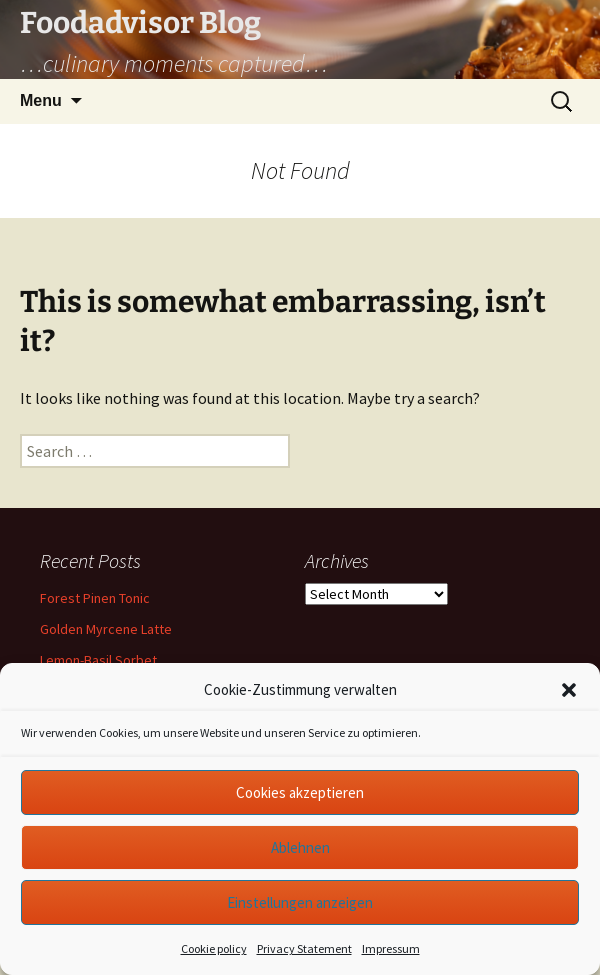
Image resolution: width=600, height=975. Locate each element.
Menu (41, 100)
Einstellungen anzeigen (300, 902)
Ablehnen (300, 847)
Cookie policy (214, 948)
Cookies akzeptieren (300, 792)
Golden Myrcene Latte (106, 629)
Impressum (391, 948)
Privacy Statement (304, 948)
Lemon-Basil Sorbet (98, 660)
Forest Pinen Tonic (95, 598)
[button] (569, 690)
